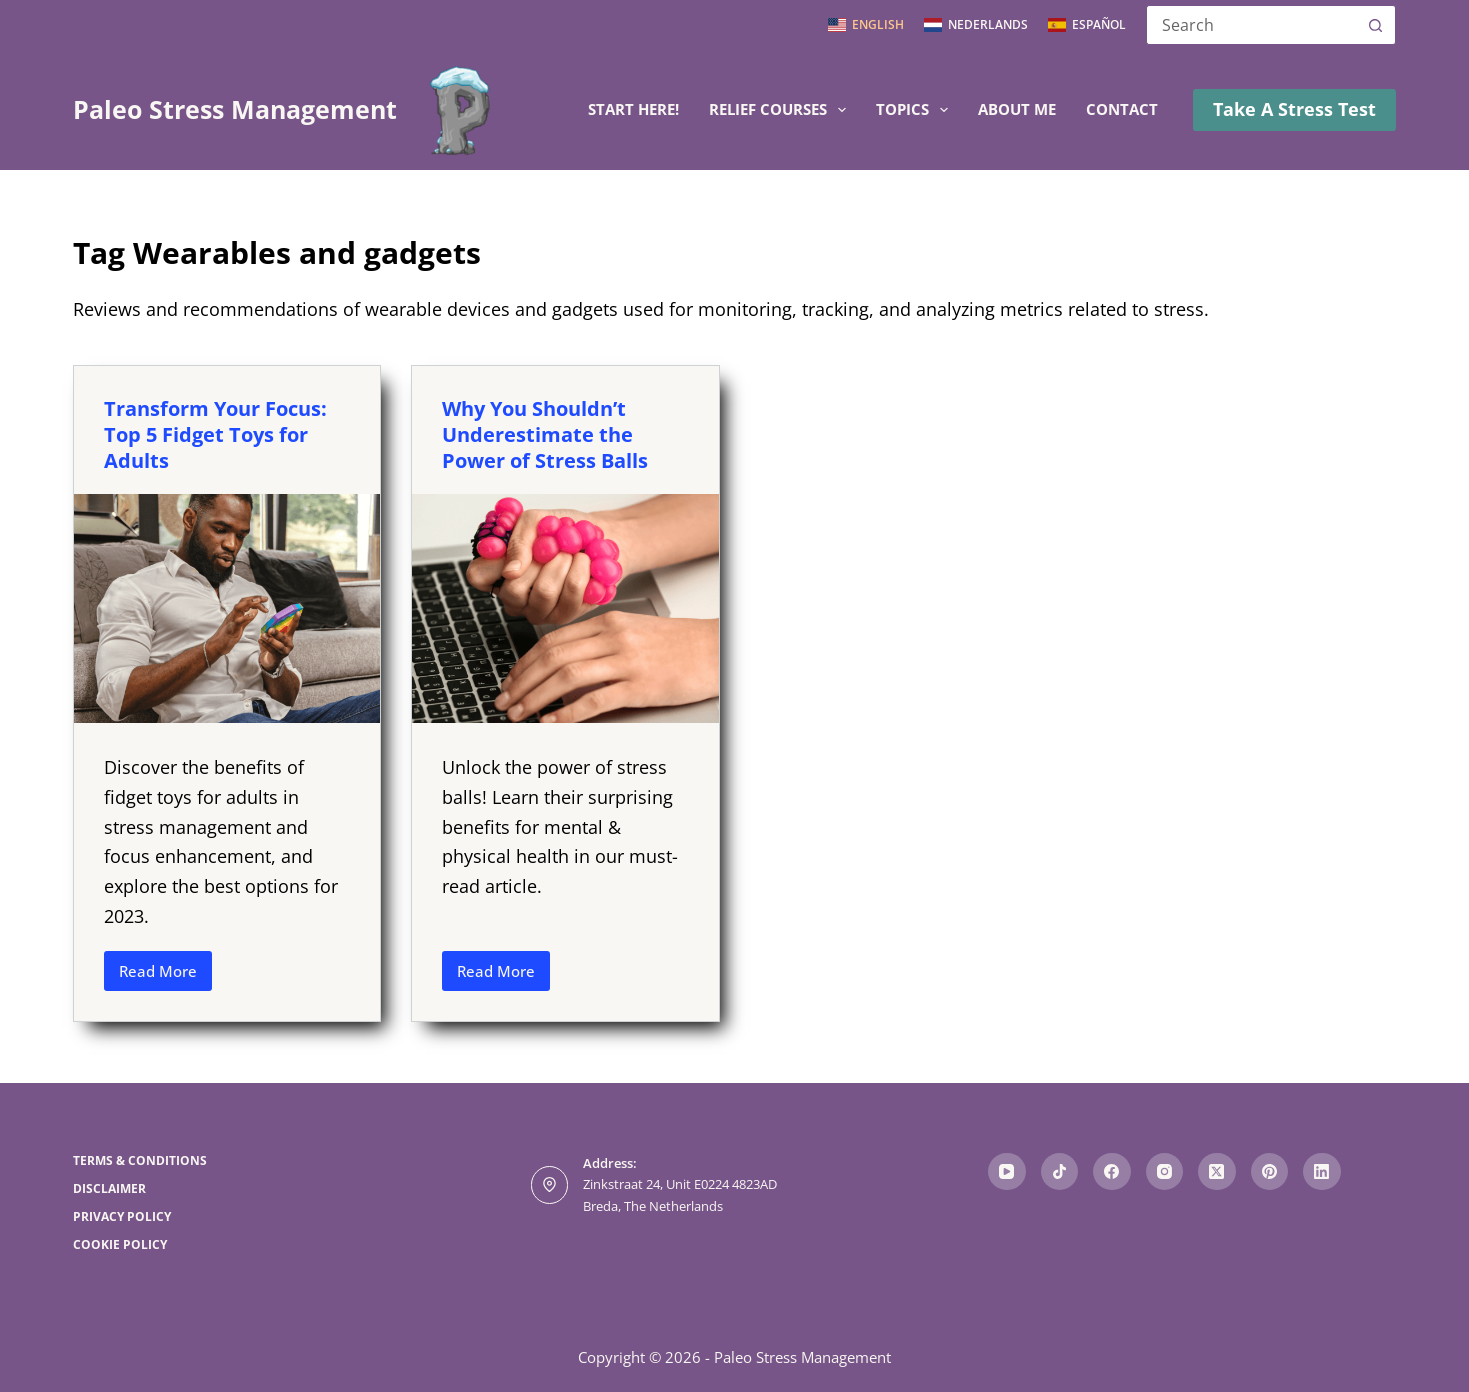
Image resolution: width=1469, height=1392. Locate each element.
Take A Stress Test (1294, 109)
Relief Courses (781, 110)
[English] (866, 25)
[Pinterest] (1270, 1172)
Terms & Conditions (140, 1161)
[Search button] (1376, 25)
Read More (165, 976)
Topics (916, 110)
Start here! (633, 109)
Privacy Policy (122, 1217)
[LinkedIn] (1322, 1172)
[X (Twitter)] (1217, 1172)
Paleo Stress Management (235, 109)
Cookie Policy (120, 1245)
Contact (1122, 109)
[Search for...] (1251, 25)
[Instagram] (1165, 1172)
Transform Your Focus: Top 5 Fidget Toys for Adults (215, 434)
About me (1017, 109)
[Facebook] (1112, 1172)
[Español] (1087, 25)
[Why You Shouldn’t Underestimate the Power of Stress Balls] (565, 609)
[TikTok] (1060, 1172)
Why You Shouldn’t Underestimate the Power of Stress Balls (545, 434)
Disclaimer (109, 1189)
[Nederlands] (976, 25)
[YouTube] (1007, 1172)
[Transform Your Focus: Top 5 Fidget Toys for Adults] (227, 609)
